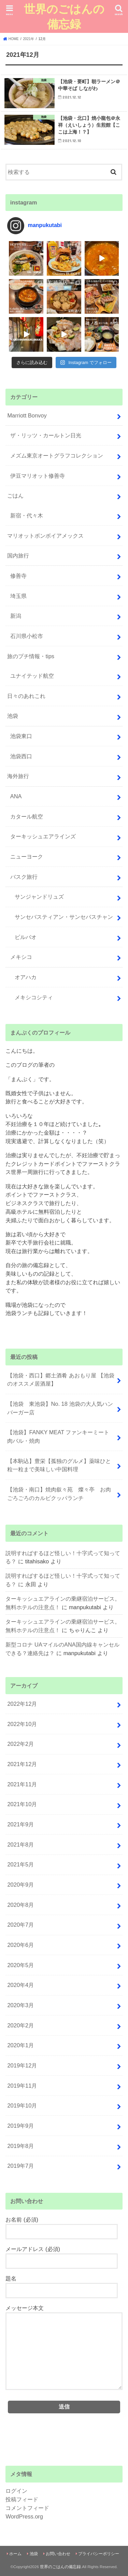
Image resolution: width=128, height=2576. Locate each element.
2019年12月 (22, 2065)
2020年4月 (20, 1985)
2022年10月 (22, 1724)
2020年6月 (20, 1945)
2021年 (28, 39)
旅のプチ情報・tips (30, 656)
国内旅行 (18, 555)
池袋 (12, 716)
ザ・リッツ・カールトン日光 (45, 435)
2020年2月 (20, 2025)
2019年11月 (22, 2086)
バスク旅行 (24, 877)
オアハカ (26, 977)
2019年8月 (20, 2146)
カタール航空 (26, 816)
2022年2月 (20, 1744)
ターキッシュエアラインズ (43, 836)
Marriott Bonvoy (26, 415)
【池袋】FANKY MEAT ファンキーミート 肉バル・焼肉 (61, 1436)
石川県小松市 (26, 636)
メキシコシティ (34, 997)
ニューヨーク (26, 856)
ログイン (16, 2491)
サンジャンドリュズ (39, 896)
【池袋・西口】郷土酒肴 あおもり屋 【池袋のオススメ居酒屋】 (60, 1379)
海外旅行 (18, 776)
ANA (16, 796)
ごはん (15, 495)
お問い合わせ (58, 2554)
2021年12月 (22, 1764)
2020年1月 (20, 2045)
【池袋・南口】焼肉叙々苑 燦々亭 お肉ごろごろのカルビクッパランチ (59, 1493)
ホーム (15, 2554)
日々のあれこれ (26, 696)
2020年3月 (20, 2005)
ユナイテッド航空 (32, 676)
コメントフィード (27, 2508)
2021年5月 (20, 1864)
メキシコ (21, 957)
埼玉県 (18, 596)
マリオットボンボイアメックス (45, 536)
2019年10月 (22, 2105)
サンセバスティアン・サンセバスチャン (64, 917)
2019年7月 (20, 2166)
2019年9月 (20, 2126)
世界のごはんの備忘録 (64, 16)
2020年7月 (20, 1925)
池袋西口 (21, 756)
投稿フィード (21, 2499)
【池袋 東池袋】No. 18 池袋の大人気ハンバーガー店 (60, 1408)
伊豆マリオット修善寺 (37, 476)
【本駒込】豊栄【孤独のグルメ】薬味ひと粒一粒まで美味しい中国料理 (59, 1465)
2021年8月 (20, 1844)
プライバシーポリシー (98, 2554)
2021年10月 (22, 1804)
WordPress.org (24, 2516)
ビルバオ (26, 937)
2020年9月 (20, 1884)
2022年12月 (22, 1704)
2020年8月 (20, 1905)
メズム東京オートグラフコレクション (56, 455)
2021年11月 (22, 1784)
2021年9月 (20, 1824)
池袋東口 (21, 736)
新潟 (15, 616)
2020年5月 (20, 1965)
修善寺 (18, 576)
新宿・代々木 (26, 515)
